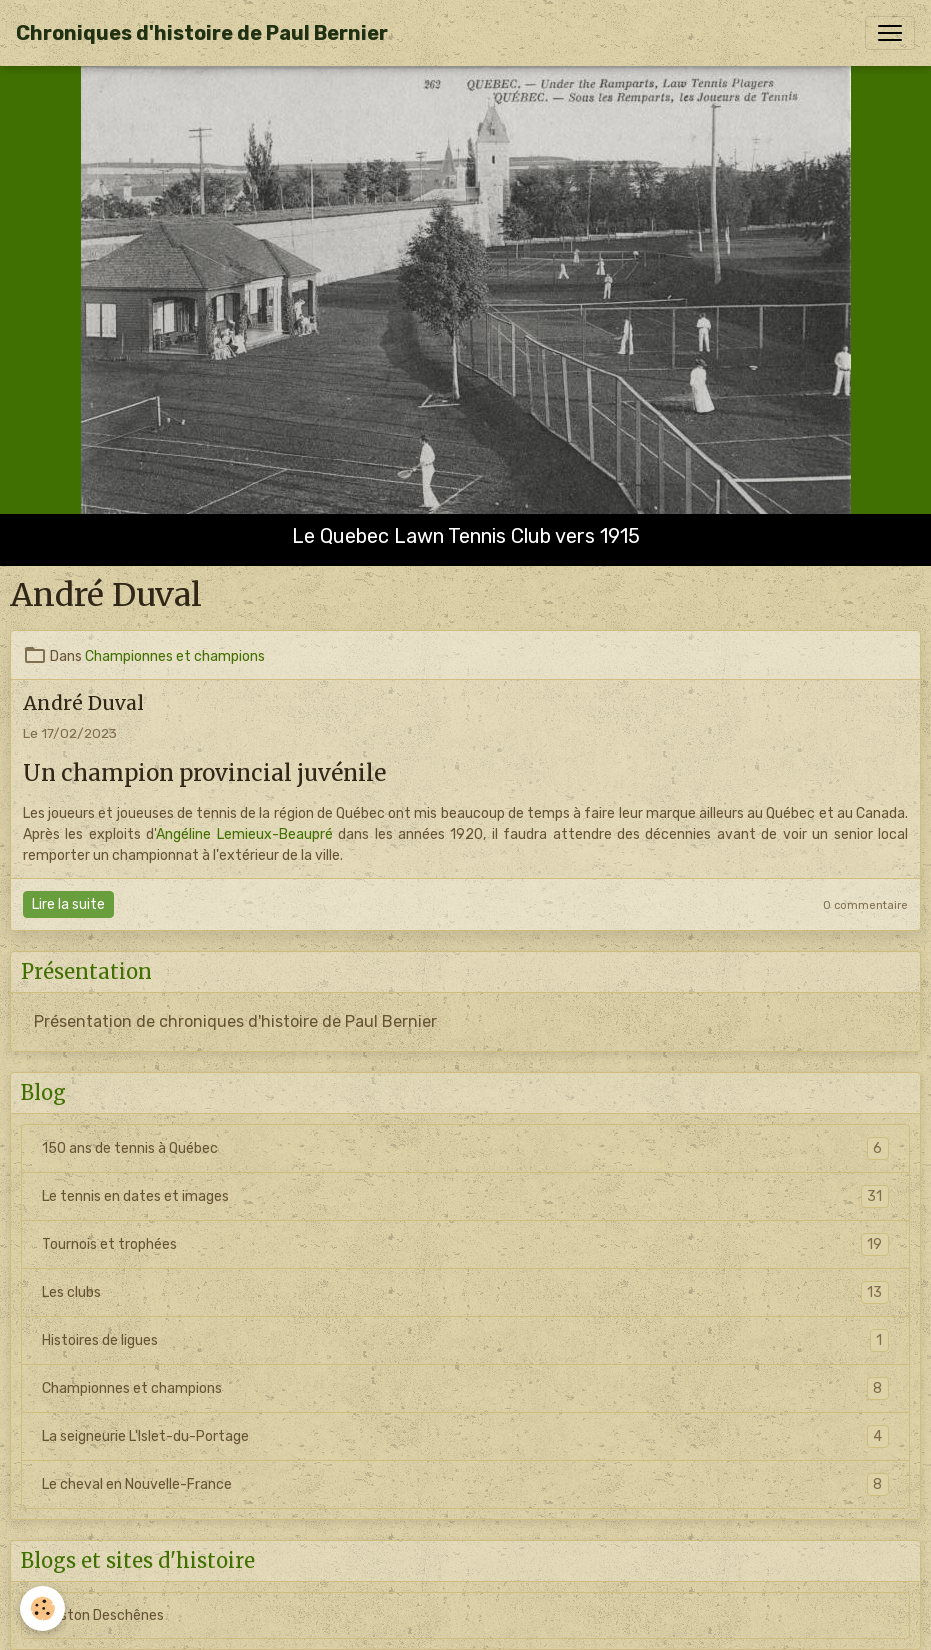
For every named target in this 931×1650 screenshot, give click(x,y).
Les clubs (465, 1292)
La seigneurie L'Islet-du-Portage (465, 1436)
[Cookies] (42, 1608)
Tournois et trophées (465, 1244)
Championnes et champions (175, 656)
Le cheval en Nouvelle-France (465, 1484)
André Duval (83, 703)
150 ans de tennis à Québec (465, 1148)
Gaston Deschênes (103, 1615)
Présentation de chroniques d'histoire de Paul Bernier (235, 1021)
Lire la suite (68, 904)
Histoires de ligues (465, 1340)
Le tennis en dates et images (465, 1196)
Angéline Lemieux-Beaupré (244, 834)
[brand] (202, 33)
